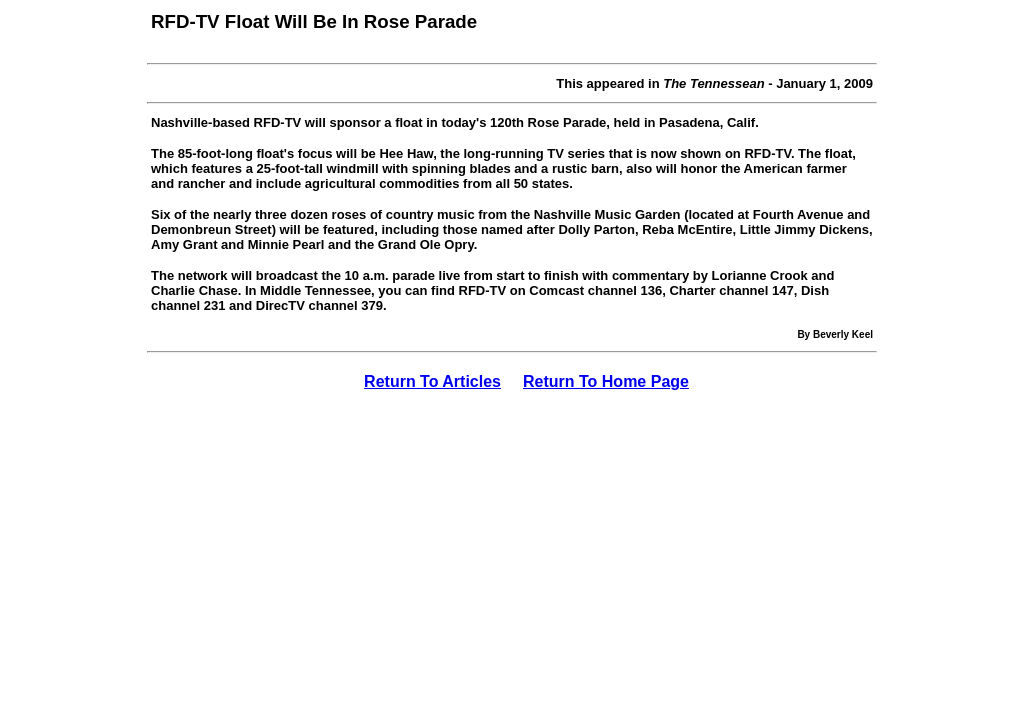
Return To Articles (432, 381)
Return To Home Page (606, 381)
